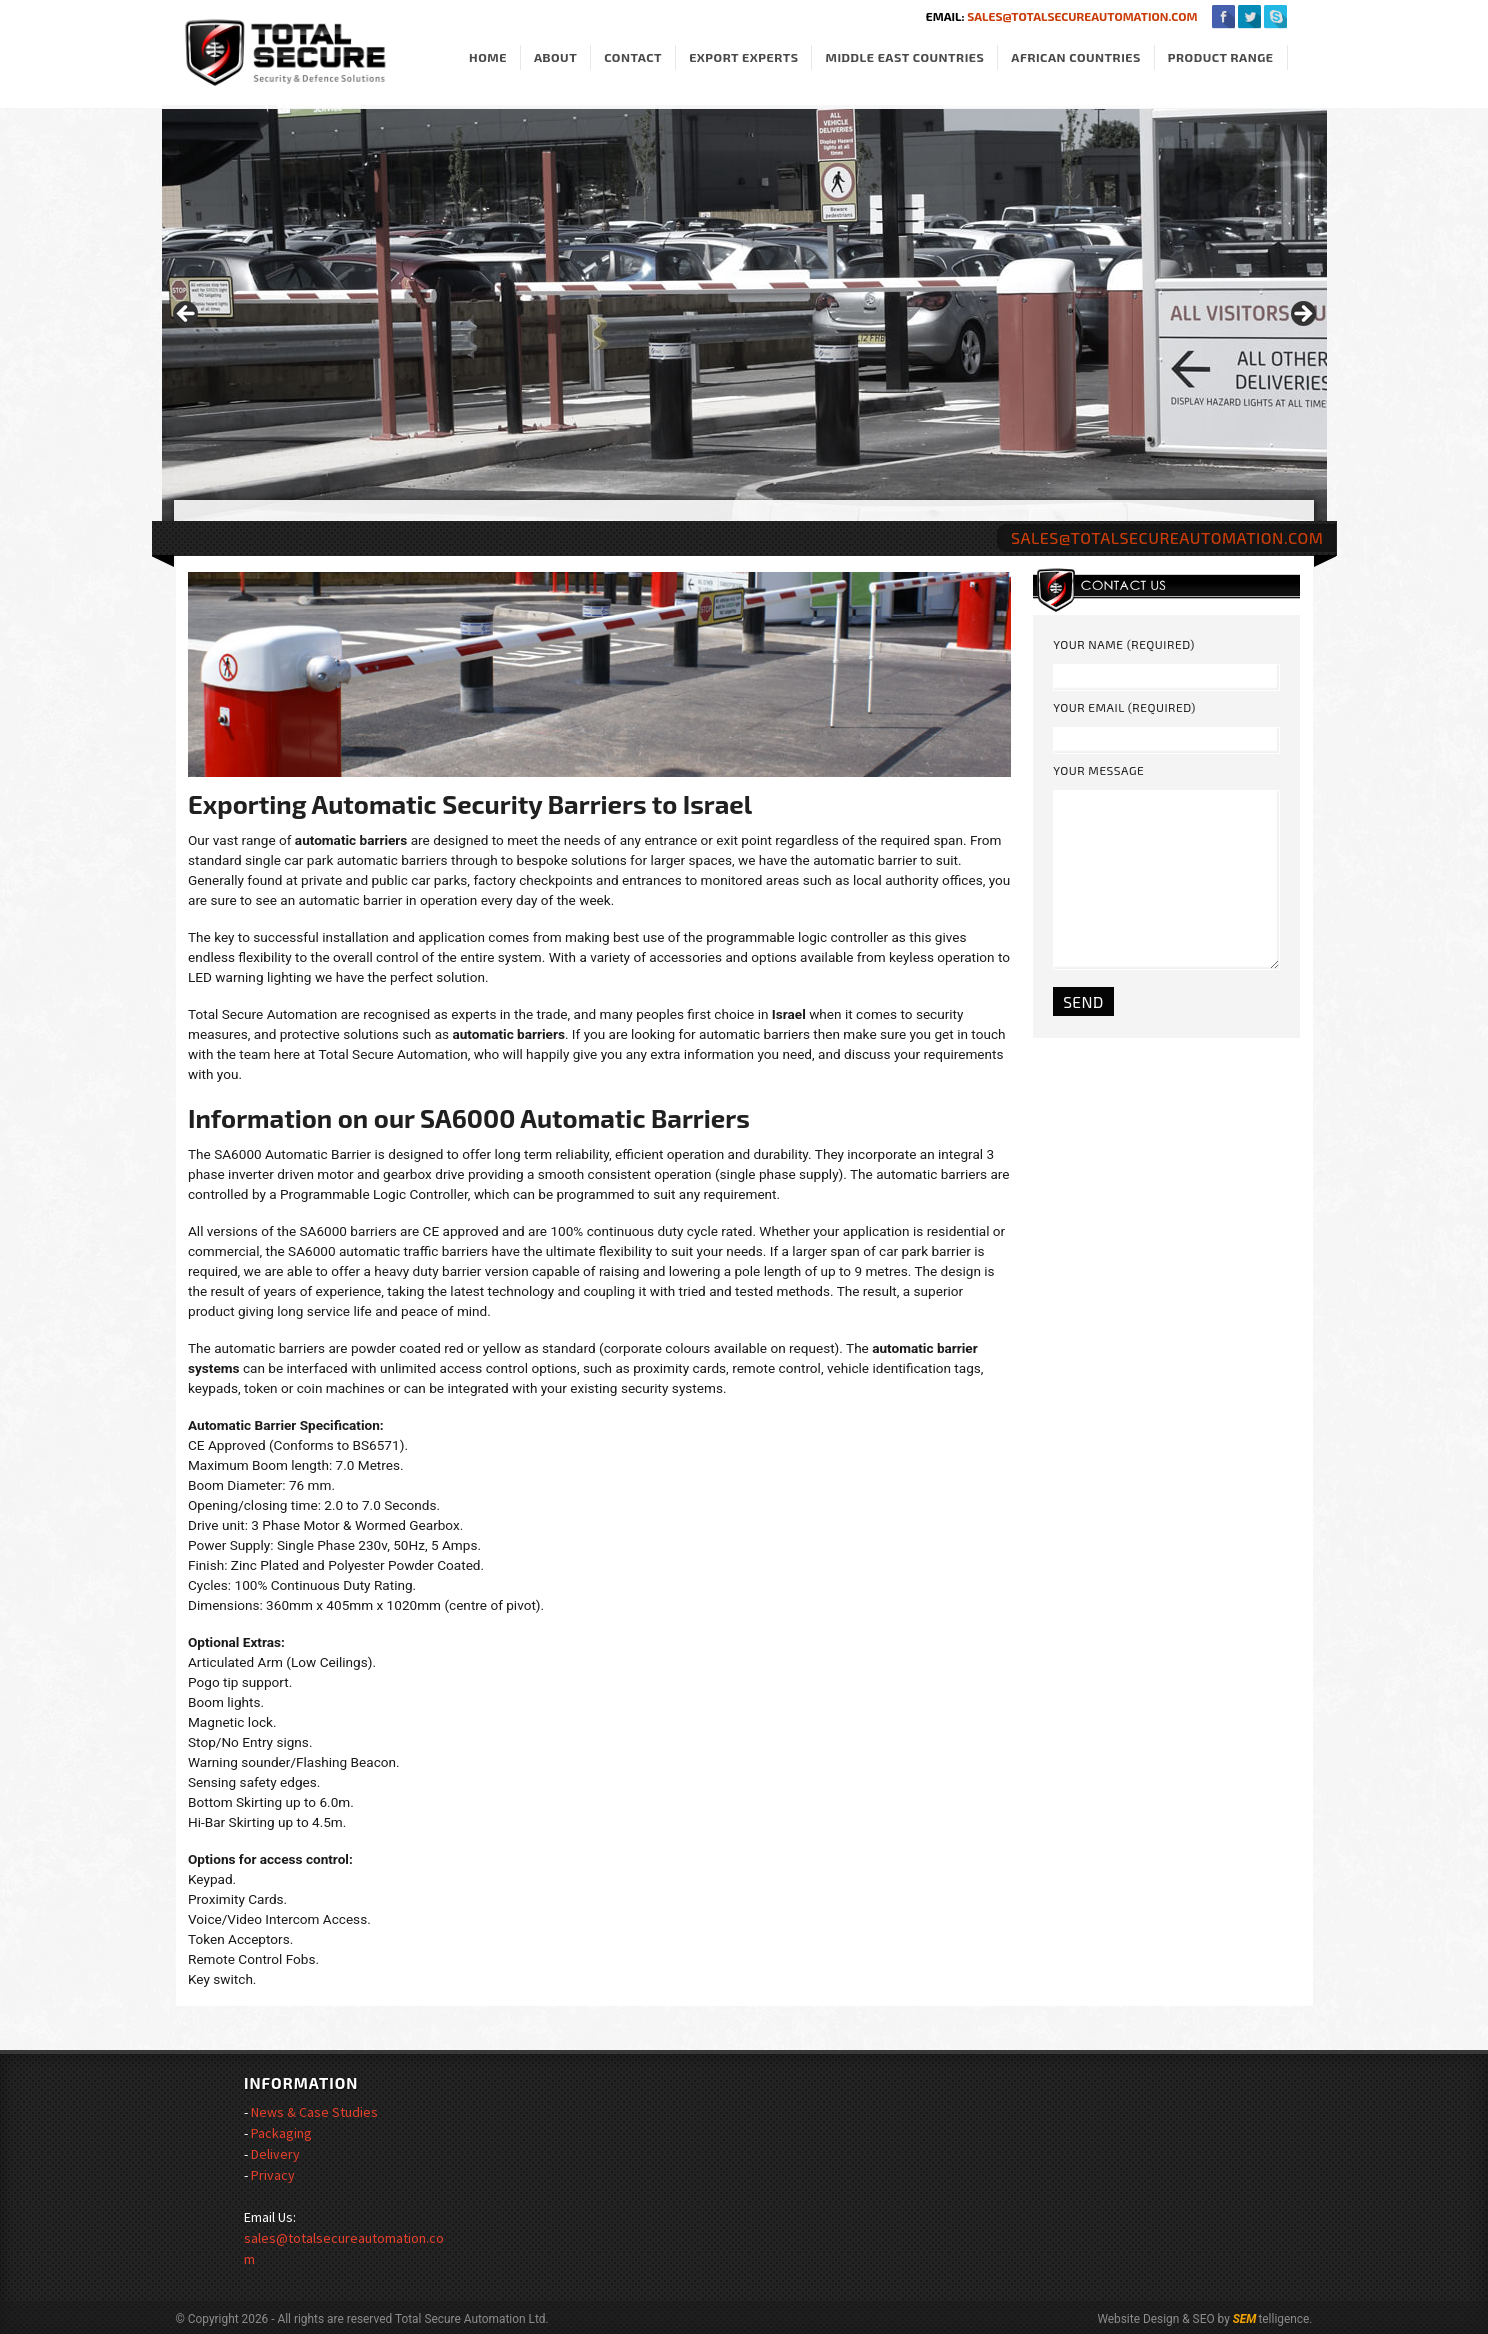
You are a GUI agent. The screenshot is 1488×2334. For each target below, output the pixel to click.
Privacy (273, 2175)
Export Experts (743, 57)
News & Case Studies (314, 2112)
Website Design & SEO (1155, 2319)
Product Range (1221, 57)
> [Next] (1302, 315)
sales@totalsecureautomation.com (1081, 16)
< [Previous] (187, 315)
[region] (744, 320)
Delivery (275, 2154)
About (555, 57)
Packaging (281, 2133)
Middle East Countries (904, 57)
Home (488, 57)
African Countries (1076, 57)
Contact (633, 57)
